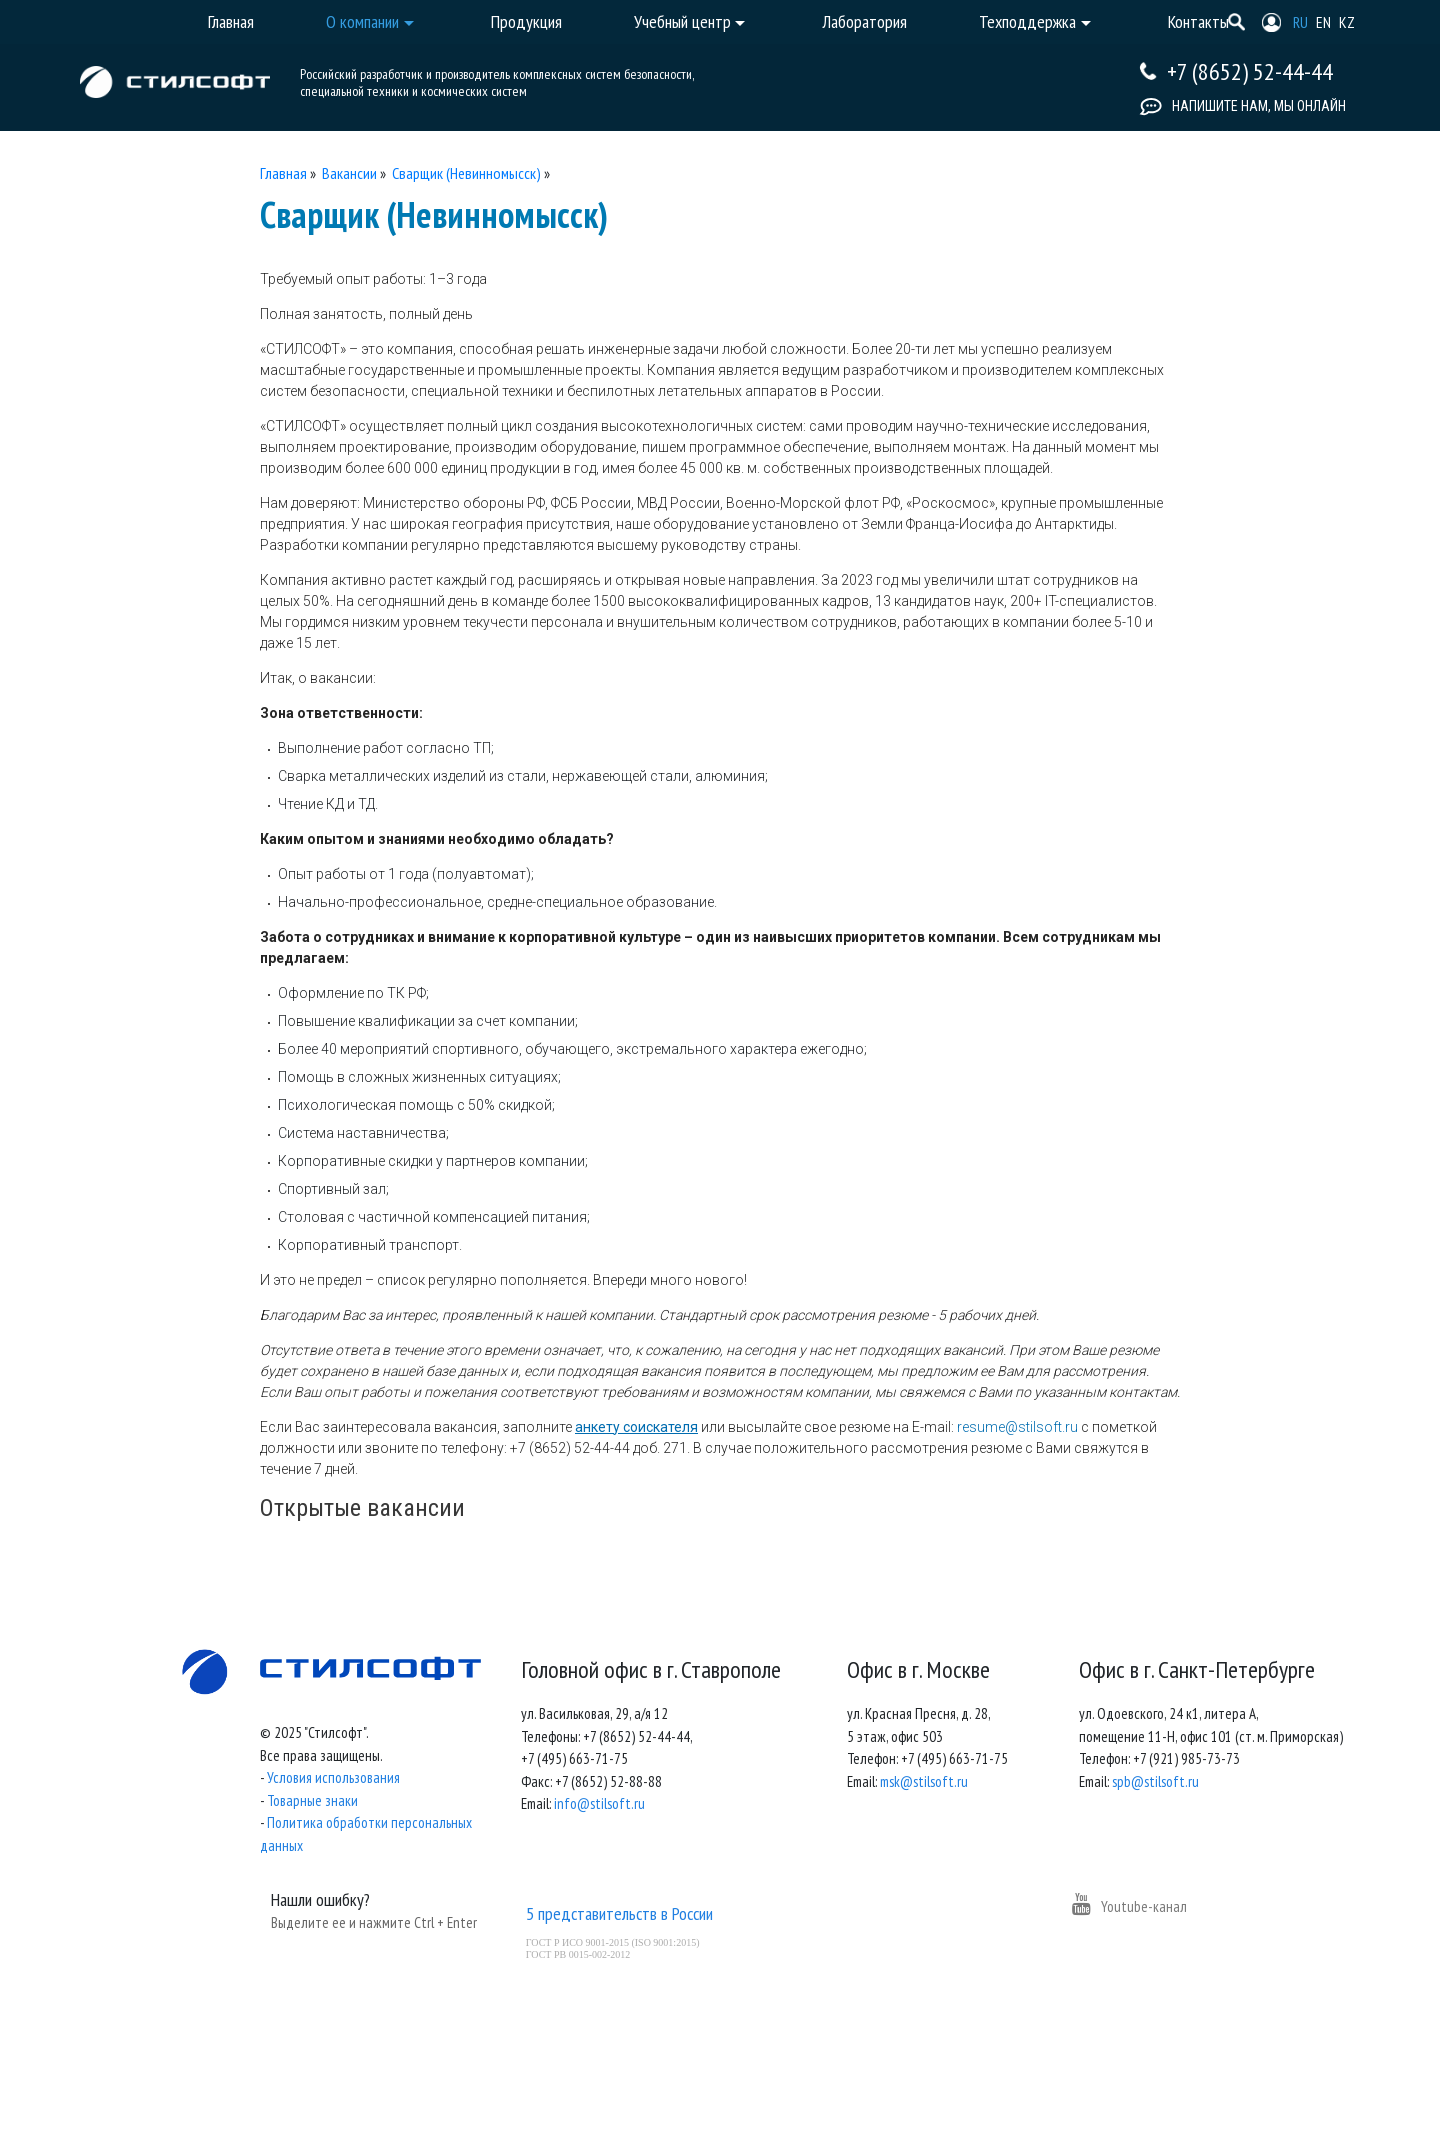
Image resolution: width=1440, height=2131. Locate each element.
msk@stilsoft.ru (924, 1781)
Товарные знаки (312, 1800)
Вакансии (349, 173)
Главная (283, 173)
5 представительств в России (619, 1913)
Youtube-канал (1129, 1906)
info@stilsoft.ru (599, 1803)
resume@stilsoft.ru (1017, 1427)
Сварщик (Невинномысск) (466, 173)
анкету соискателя (636, 1427)
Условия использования (333, 1777)
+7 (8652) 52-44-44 (1250, 71)
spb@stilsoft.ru (1155, 1781)
